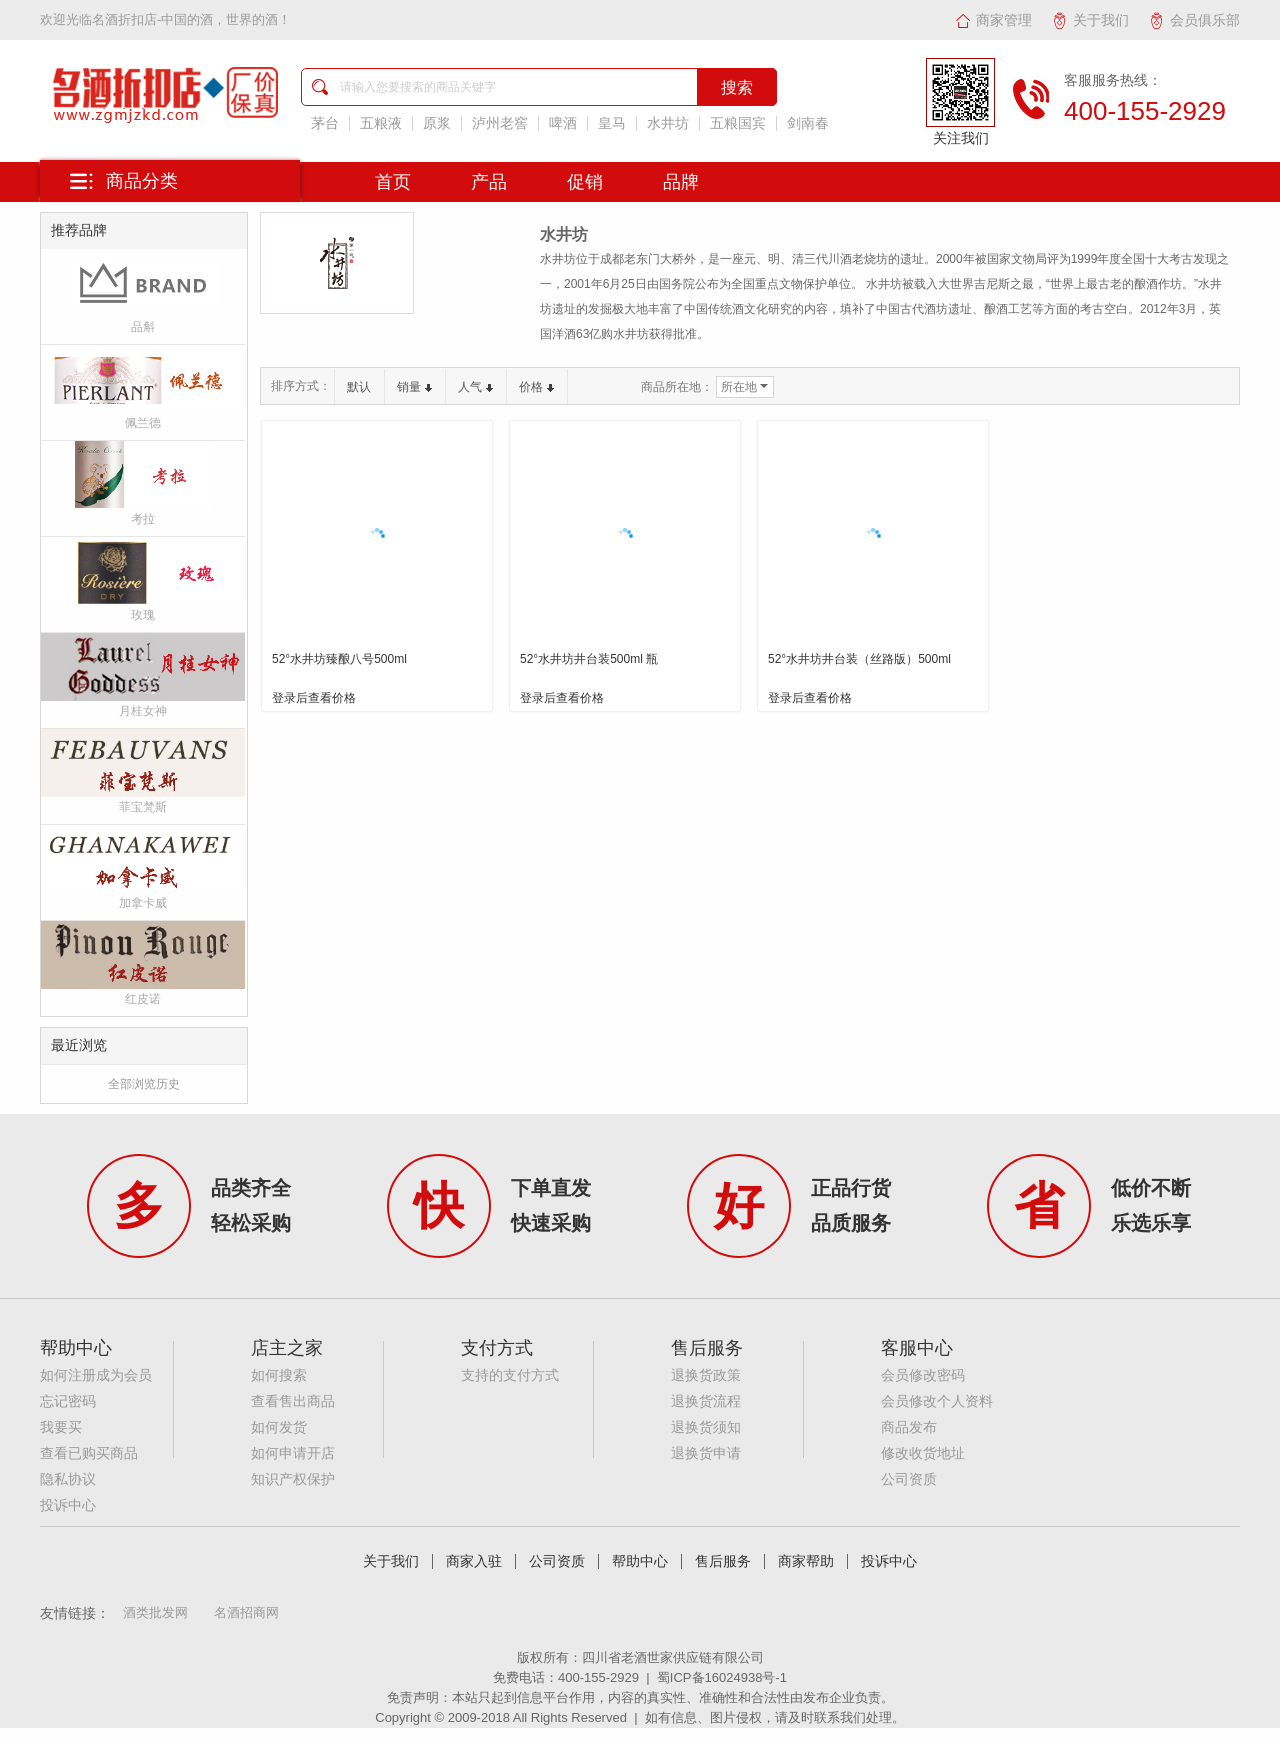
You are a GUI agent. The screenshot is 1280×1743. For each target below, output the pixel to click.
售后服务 (723, 1561)
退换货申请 (706, 1453)
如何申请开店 (293, 1453)
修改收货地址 (923, 1453)
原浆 (437, 123)
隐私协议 (68, 1479)
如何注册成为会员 (96, 1375)
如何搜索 (279, 1375)
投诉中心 (68, 1505)
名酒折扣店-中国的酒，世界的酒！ (191, 19)
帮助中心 (640, 1561)
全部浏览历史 (144, 1084)
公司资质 (909, 1479)
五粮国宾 (738, 123)
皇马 (612, 123)
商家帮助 (806, 1561)
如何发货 (279, 1427)
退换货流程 (706, 1401)
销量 (414, 387)
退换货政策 (706, 1375)
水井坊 (668, 123)
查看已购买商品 (89, 1453)
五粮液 (381, 123)
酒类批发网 (155, 1612)
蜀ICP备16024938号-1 (722, 1677)
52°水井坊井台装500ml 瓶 (589, 659)
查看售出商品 (293, 1401)
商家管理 (993, 20)
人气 (475, 387)
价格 (536, 387)
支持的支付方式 (510, 1375)
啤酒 (563, 123)
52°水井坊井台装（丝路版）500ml (859, 659)
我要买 (61, 1427)
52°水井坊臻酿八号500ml (339, 659)
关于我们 (1090, 20)
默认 (359, 387)
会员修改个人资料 (937, 1401)
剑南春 (808, 123)
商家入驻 (474, 1561)
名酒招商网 (246, 1612)
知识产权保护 (293, 1479)
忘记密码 (68, 1401)
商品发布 (909, 1427)
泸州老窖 (500, 123)
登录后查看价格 (314, 698)
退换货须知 (706, 1427)
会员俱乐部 (1194, 20)
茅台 (325, 123)
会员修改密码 (923, 1375)
